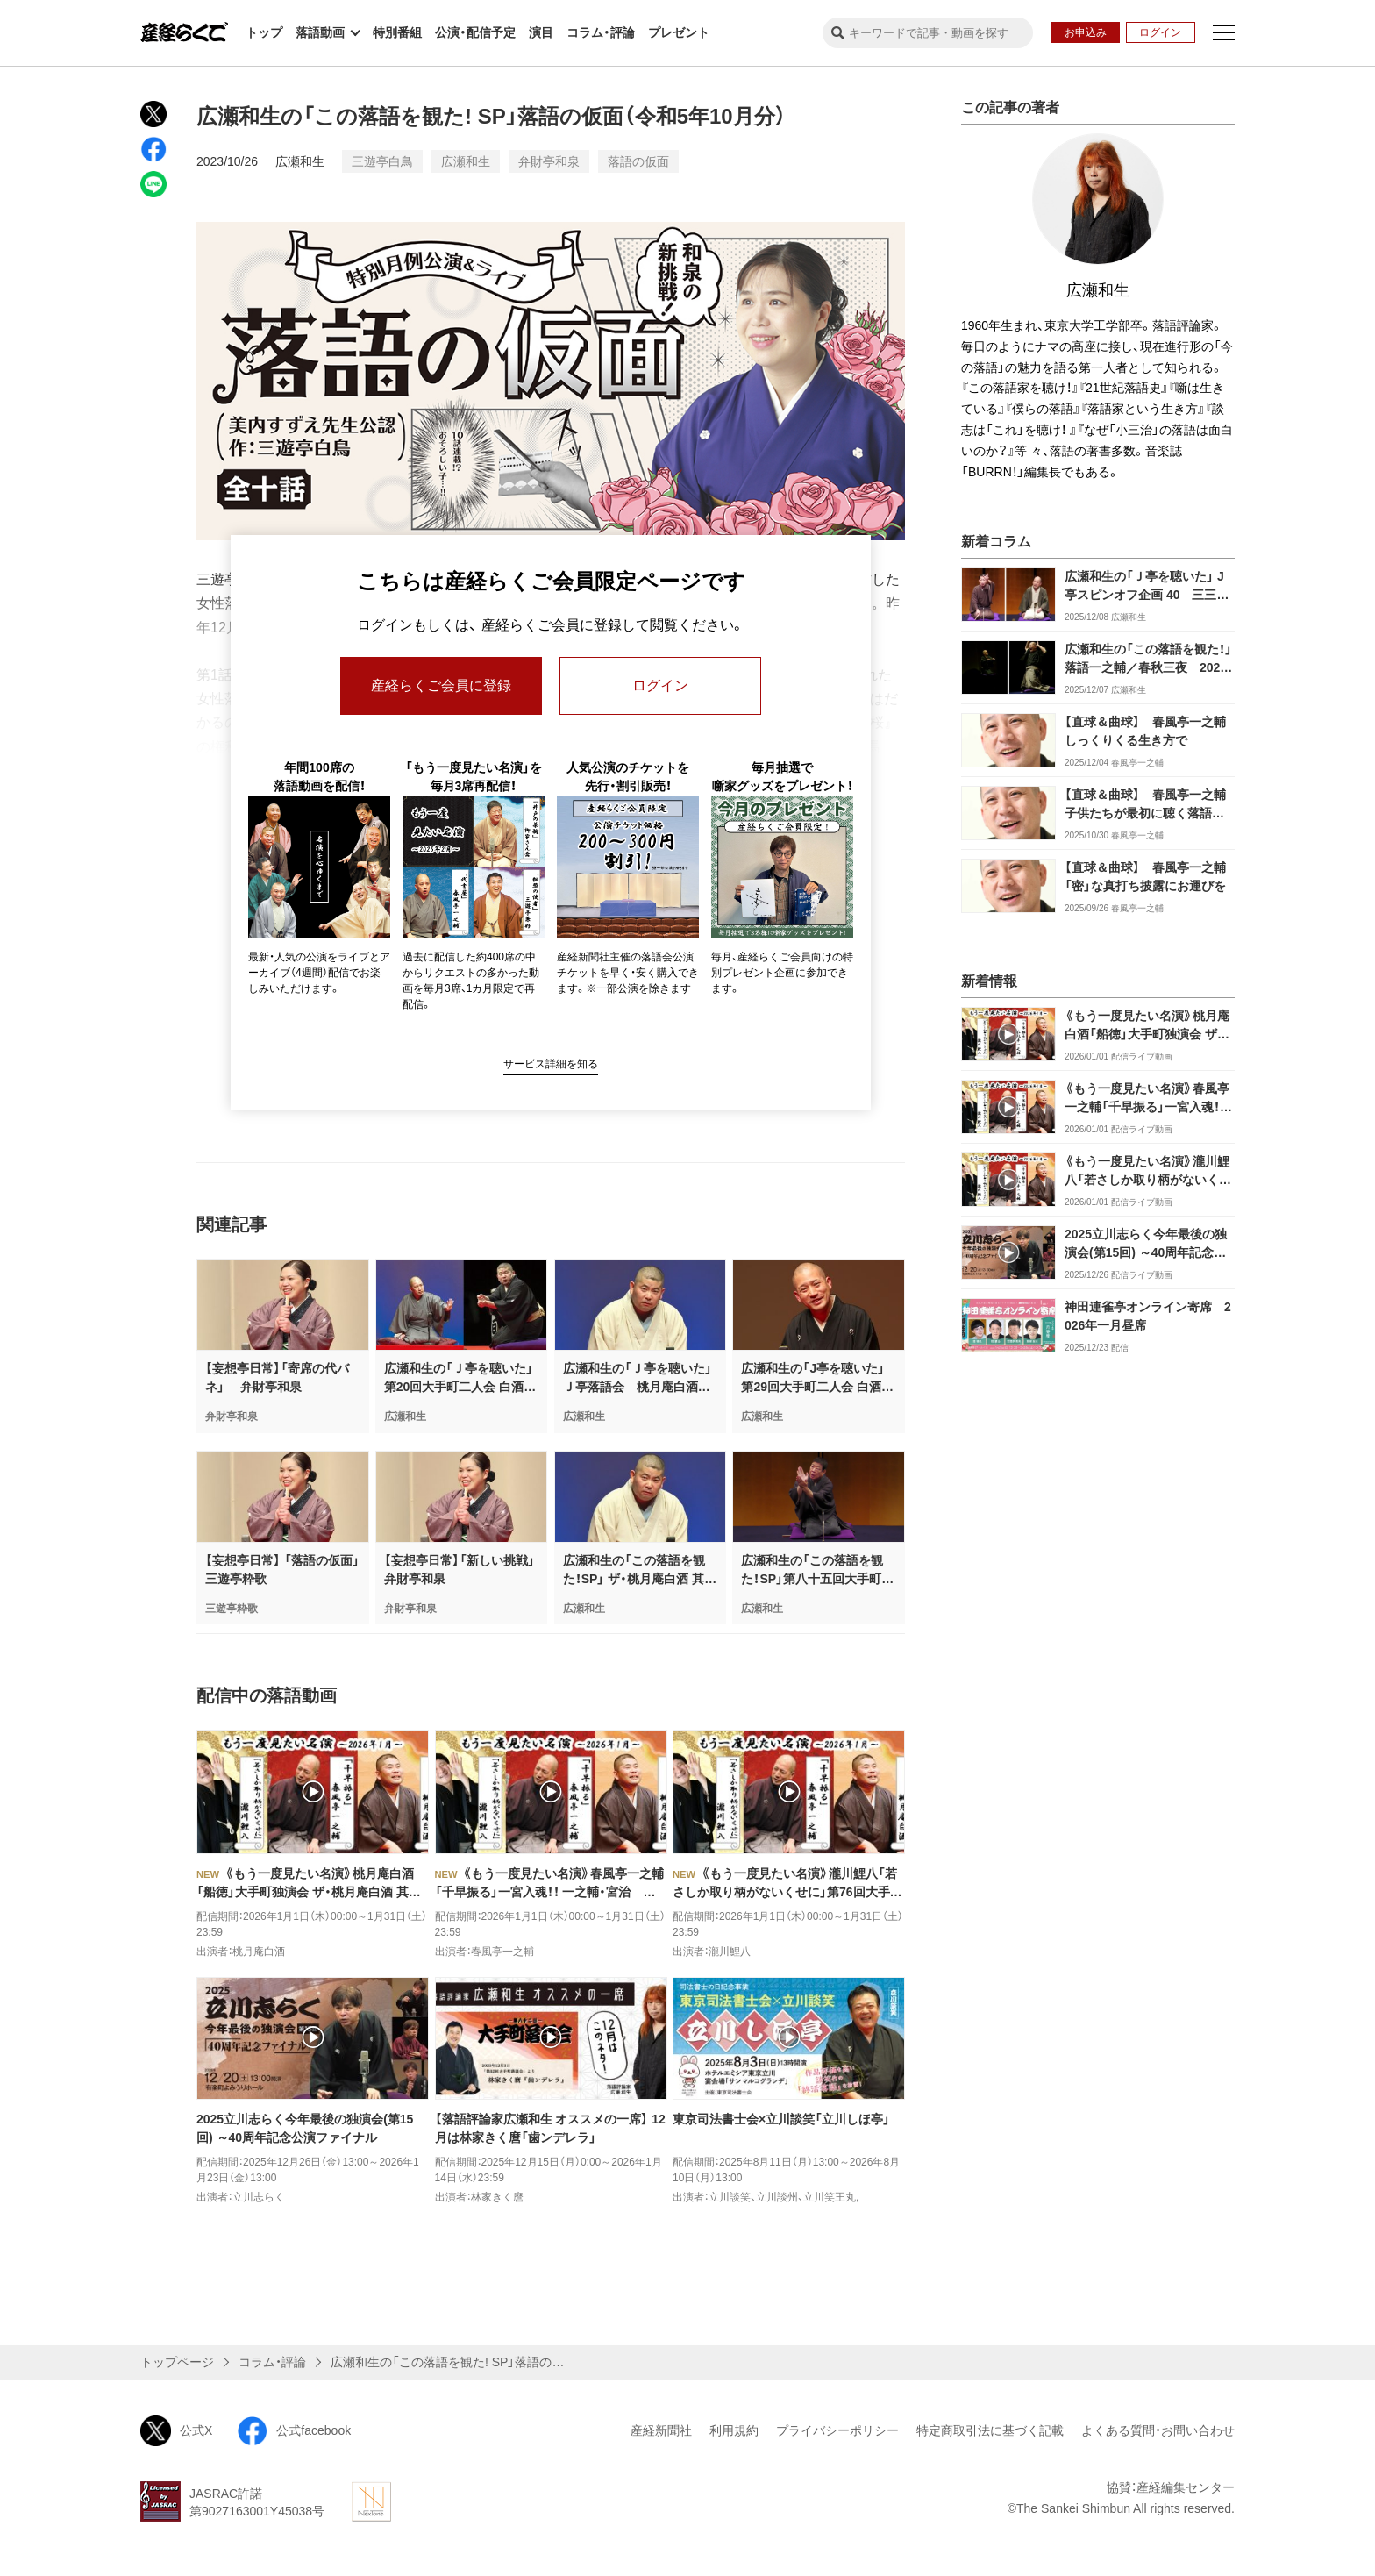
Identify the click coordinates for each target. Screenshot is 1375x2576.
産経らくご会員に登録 (441, 685)
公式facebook (294, 2430)
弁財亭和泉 (549, 161)
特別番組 (397, 32)
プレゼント (678, 32)
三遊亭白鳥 (382, 161)
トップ (264, 32)
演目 (541, 32)
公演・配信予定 (475, 32)
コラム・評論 (600, 32)
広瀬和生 (299, 161)
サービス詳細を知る (550, 1064)
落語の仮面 (638, 161)
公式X (176, 2430)
